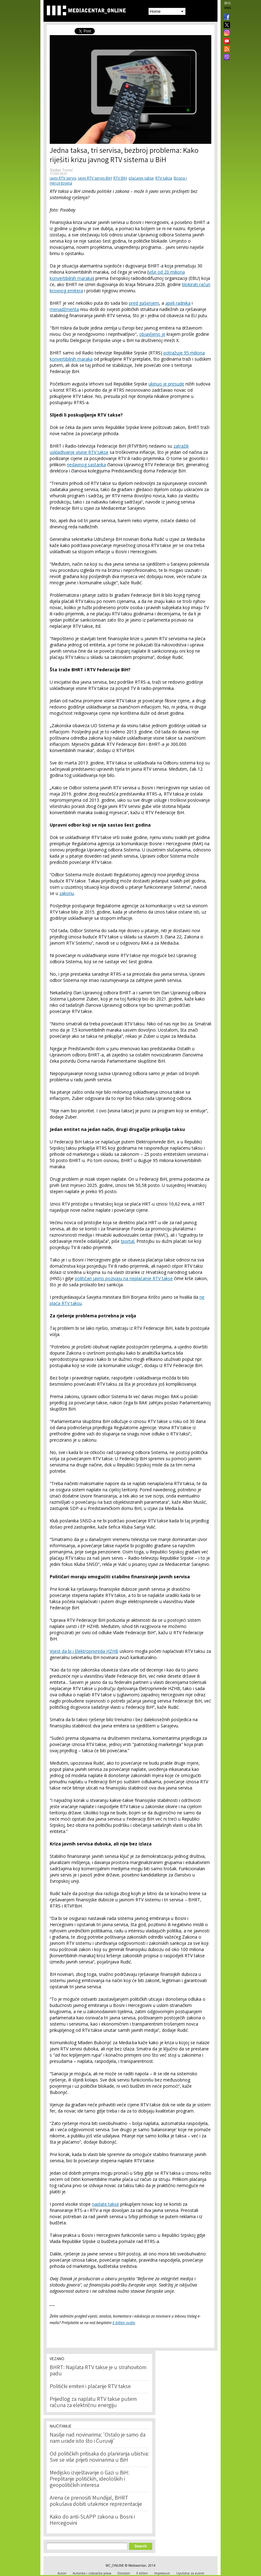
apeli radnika (177, 303)
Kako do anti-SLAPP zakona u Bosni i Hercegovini (92, 2520)
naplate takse (105, 2204)
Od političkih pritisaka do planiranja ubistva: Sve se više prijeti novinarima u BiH (99, 2457)
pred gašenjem (144, 303)
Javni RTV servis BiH (95, 178)
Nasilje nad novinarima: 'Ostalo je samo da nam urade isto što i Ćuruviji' (97, 2438)
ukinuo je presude (166, 384)
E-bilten (142, 2573)
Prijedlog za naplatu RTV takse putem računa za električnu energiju (93, 2403)
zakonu (66, 893)
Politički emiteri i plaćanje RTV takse (90, 2387)
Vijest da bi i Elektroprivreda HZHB (84, 1651)
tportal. (128, 1241)
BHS (227, 3)
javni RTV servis (63, 178)
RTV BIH (120, 178)
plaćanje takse (141, 178)
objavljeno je (152, 334)
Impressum (162, 2573)
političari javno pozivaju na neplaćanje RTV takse (124, 1278)
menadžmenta (64, 309)
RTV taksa (163, 178)
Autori (61, 2573)
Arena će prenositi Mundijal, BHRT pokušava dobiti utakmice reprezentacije (96, 2501)
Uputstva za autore (190, 2573)
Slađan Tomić (61, 170)
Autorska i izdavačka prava (92, 2573)
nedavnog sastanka (86, 464)
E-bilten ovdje (123, 2322)
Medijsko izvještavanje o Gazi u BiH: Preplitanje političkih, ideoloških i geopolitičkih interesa (89, 2479)
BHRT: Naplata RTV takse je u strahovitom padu (98, 2371)
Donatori (123, 2573)
